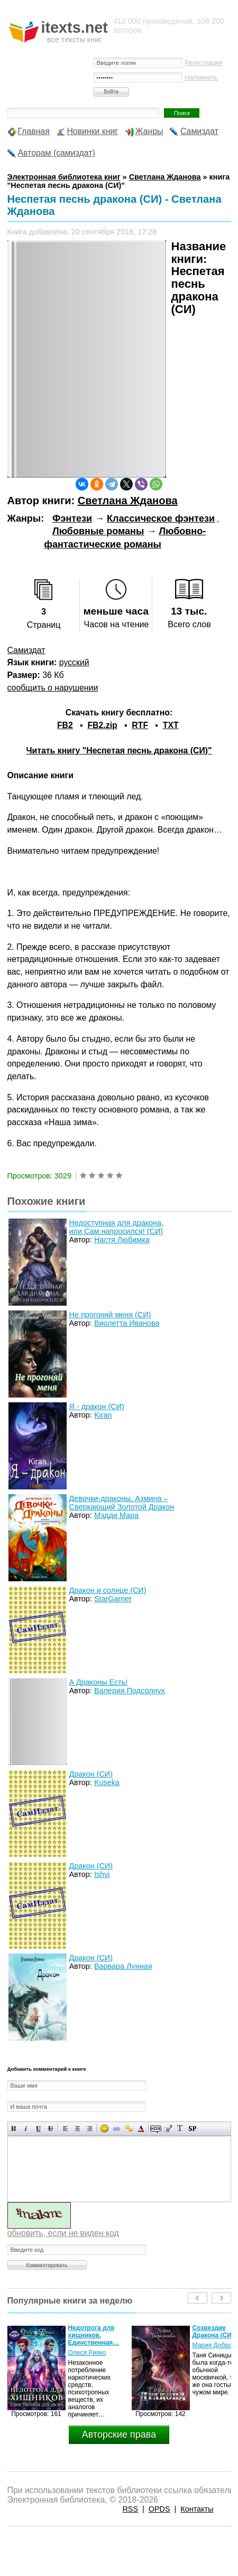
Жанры (149, 131)
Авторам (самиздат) (56, 152)
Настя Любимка (122, 1239)
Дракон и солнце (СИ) (108, 1590)
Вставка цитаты (168, 2128)
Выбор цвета (141, 2128)
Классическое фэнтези (161, 518)
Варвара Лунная (123, 1966)
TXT (171, 725)
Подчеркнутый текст (38, 2128)
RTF (140, 725)
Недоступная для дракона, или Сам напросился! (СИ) (116, 1227)
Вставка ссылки (117, 2128)
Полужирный (14, 2128)
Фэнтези (72, 518)
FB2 (65, 725)
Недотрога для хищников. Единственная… (94, 2335)
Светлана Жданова (128, 500)
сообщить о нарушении (52, 687)
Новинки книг (92, 131)
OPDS (159, 2509)
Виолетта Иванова (127, 1323)
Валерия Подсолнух (129, 1690)
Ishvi (102, 1874)
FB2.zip (102, 725)
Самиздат (199, 131)
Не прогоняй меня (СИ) (110, 1314)
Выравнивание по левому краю (65, 2128)
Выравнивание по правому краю (90, 2128)
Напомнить (201, 77)
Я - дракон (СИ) (96, 1406)
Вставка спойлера (192, 2128)
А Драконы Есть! (98, 1682)
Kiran (103, 1415)
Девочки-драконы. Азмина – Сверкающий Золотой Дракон (121, 1502)
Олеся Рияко (87, 2352)
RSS (130, 2509)
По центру (77, 2128)
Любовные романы (98, 531)
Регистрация (204, 63)
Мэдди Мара (116, 1515)
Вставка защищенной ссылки (129, 2128)
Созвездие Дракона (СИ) (213, 2331)
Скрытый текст (156, 2128)
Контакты (196, 2509)
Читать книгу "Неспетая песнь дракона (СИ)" (119, 750)
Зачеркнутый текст (50, 2128)
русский (74, 662)
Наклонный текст (26, 2128)
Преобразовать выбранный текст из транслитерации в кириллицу (180, 2128)
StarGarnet (112, 1598)
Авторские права (119, 2434)
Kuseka (107, 1782)
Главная (34, 131)
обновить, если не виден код (63, 2233)
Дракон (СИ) (91, 1774)
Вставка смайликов (104, 2128)
